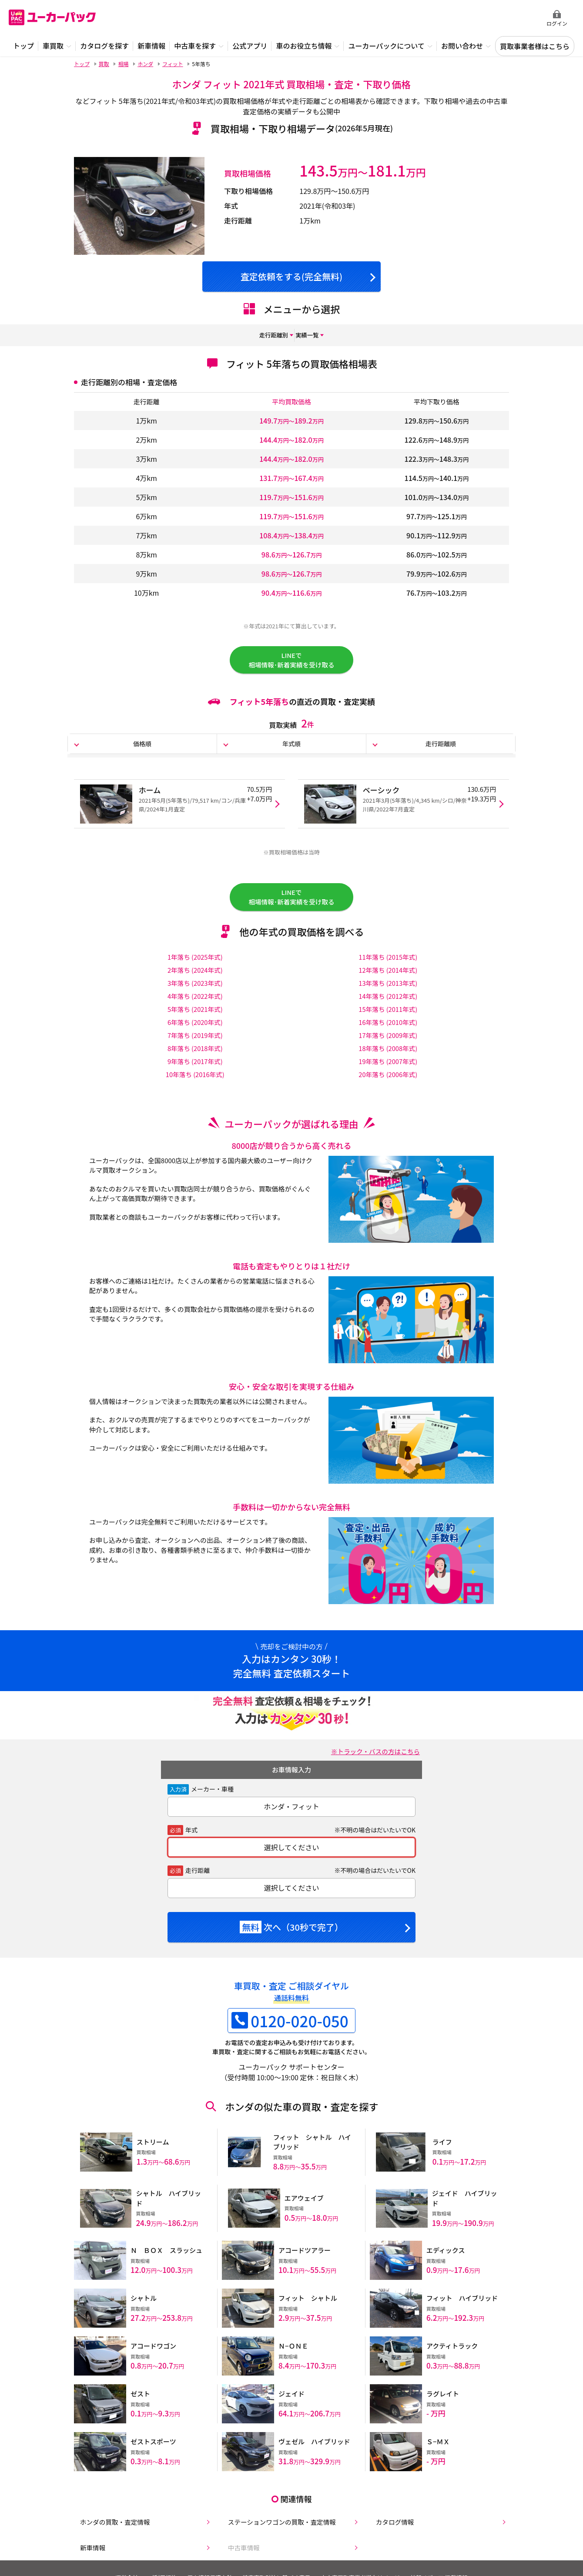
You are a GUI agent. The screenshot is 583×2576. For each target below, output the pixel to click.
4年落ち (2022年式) (195, 1011)
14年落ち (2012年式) (388, 1011)
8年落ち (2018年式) (195, 1063)
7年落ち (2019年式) (195, 1050)
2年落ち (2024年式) (195, 985)
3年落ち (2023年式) (195, 998)
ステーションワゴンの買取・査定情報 (281, 2522)
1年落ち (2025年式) (195, 972)
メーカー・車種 (212, 1805)
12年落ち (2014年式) (388, 985)
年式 (191, 1845)
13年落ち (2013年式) (388, 998)
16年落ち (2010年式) (388, 1037)
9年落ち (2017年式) (195, 1076)
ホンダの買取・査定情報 (112, 2522)
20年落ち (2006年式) (388, 1089)
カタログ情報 (391, 2522)
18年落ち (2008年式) (388, 1063)
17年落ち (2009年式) (388, 1050)
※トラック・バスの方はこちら (371, 1767)
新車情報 (88, 2549)
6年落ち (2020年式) (195, 1037)
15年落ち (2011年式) (388, 1024)
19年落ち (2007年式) (388, 1076)
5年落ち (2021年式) (195, 1024)
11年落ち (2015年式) (388, 972)
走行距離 (197, 1886)
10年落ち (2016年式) (195, 1089)
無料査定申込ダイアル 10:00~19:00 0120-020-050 (483, 18)
